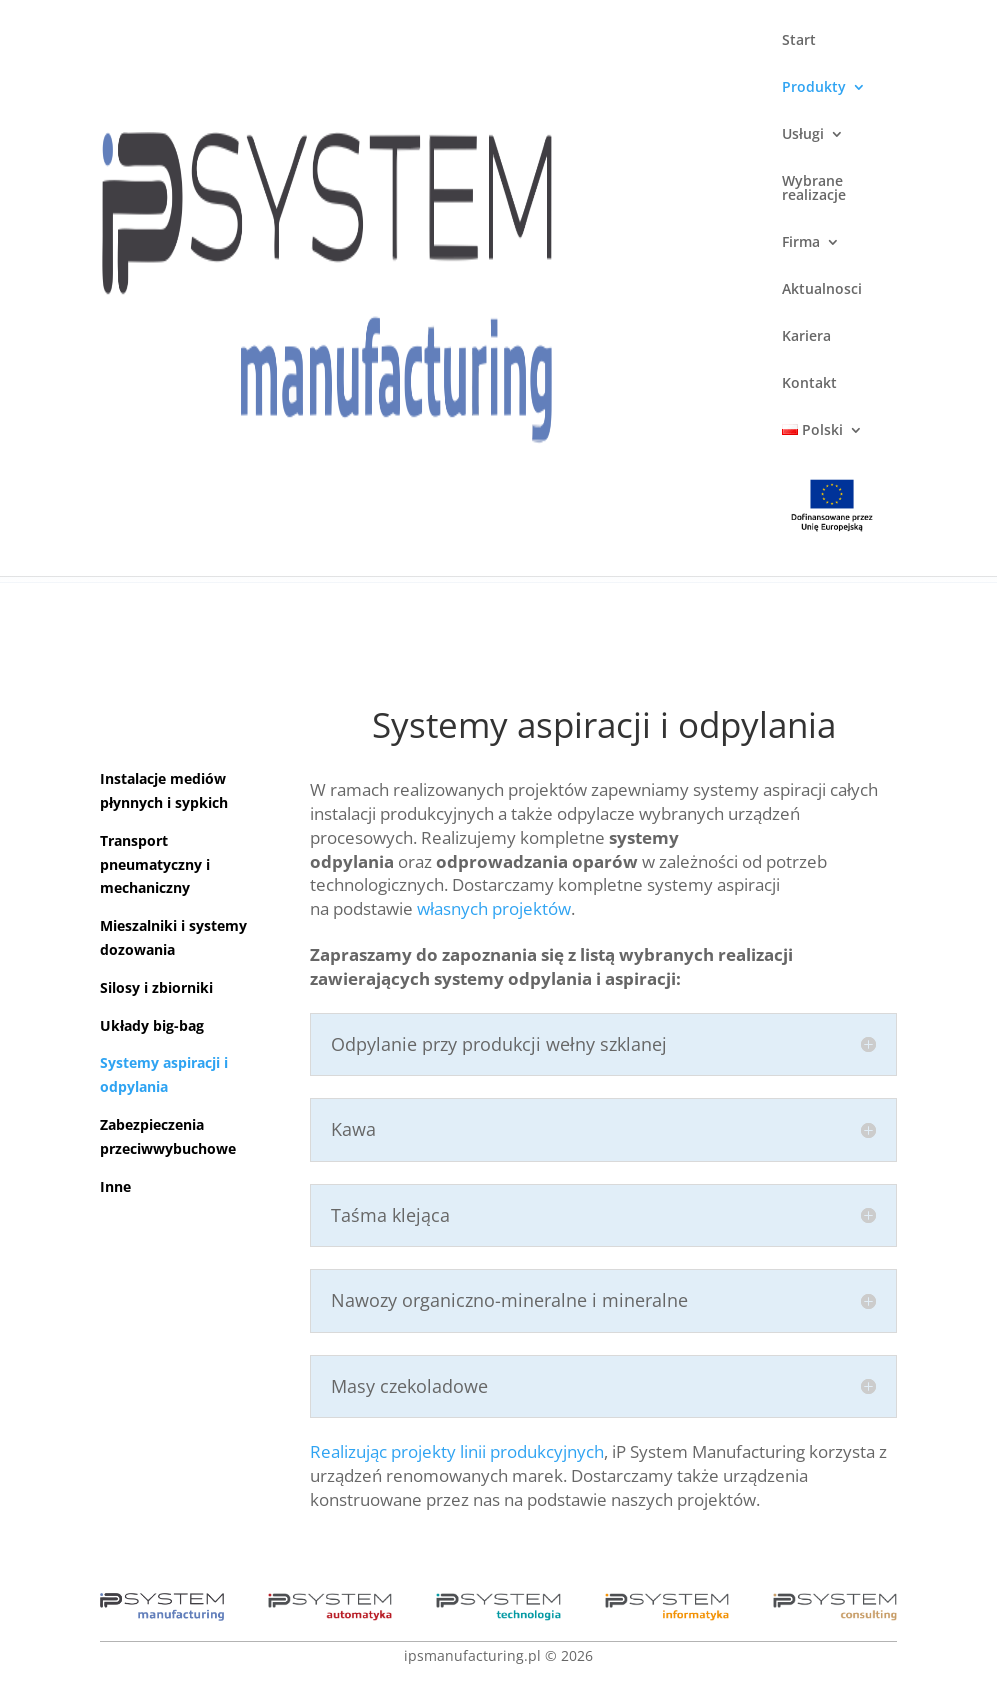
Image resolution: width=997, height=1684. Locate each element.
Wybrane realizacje (814, 189)
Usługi (803, 135)
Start (799, 41)
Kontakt (809, 384)
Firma (801, 243)
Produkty (814, 88)
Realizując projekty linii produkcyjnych (457, 1451)
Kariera (806, 337)
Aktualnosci (822, 290)
